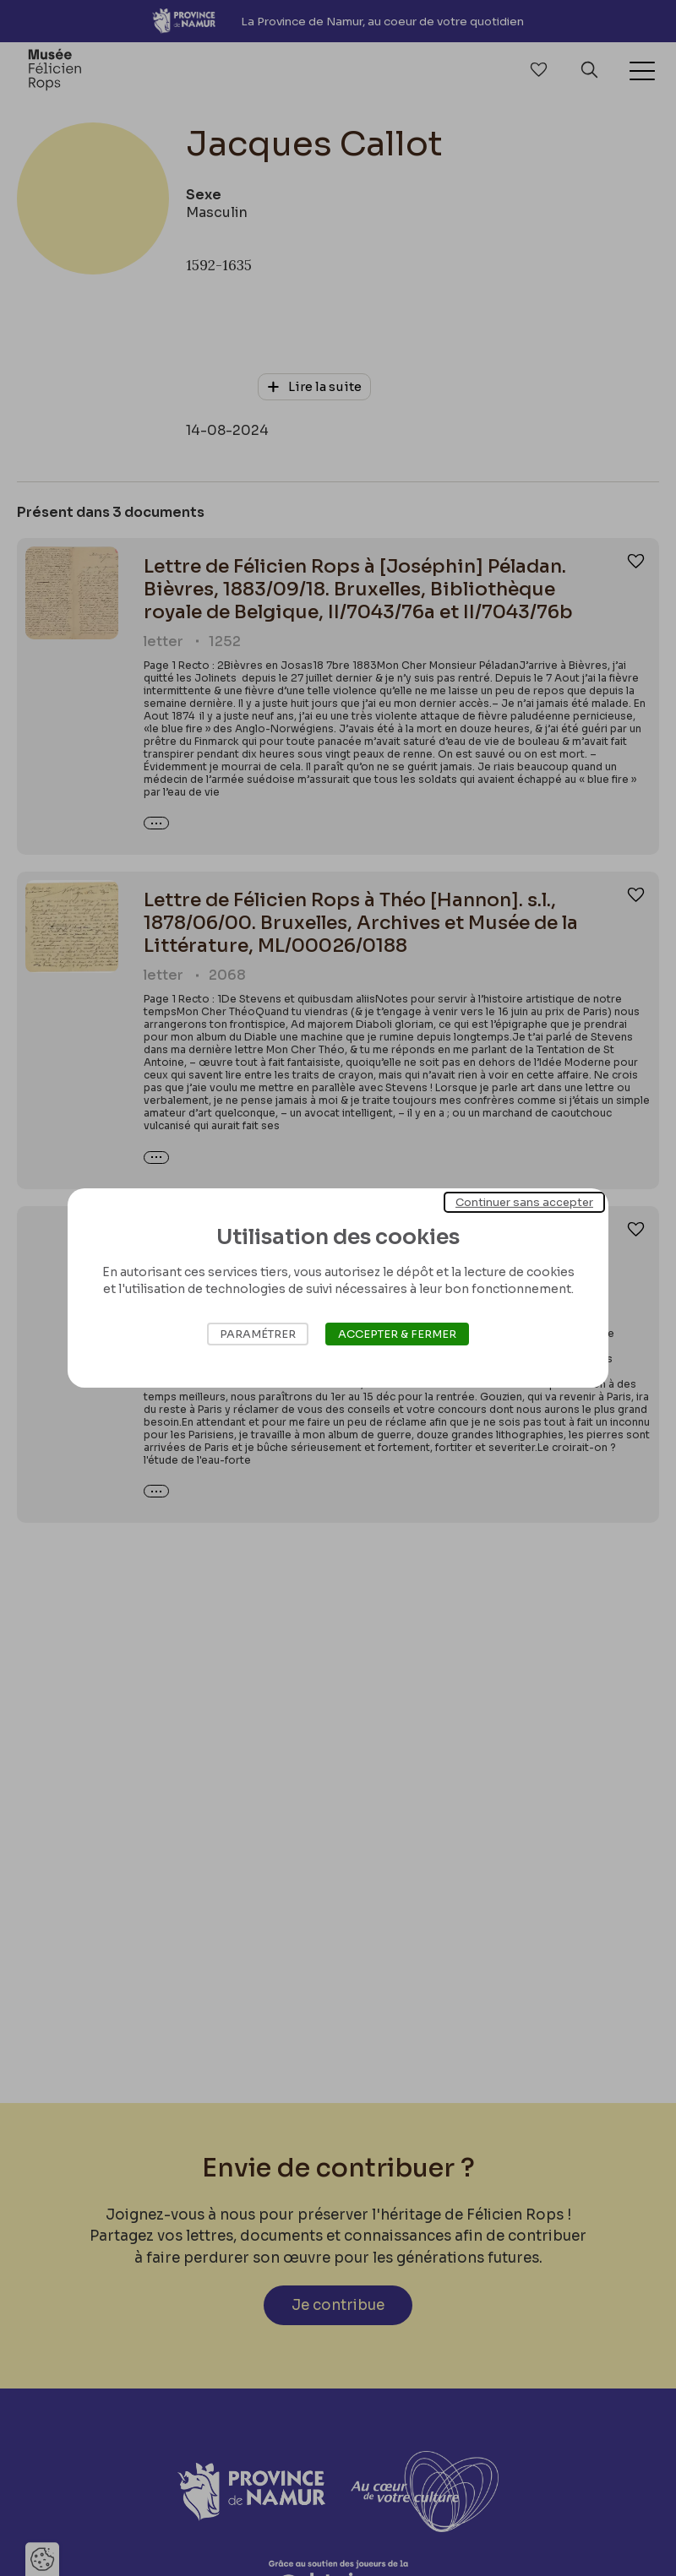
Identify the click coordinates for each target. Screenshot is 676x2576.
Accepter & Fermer (397, 1334)
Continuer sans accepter (524, 1202)
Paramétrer (258, 1334)
